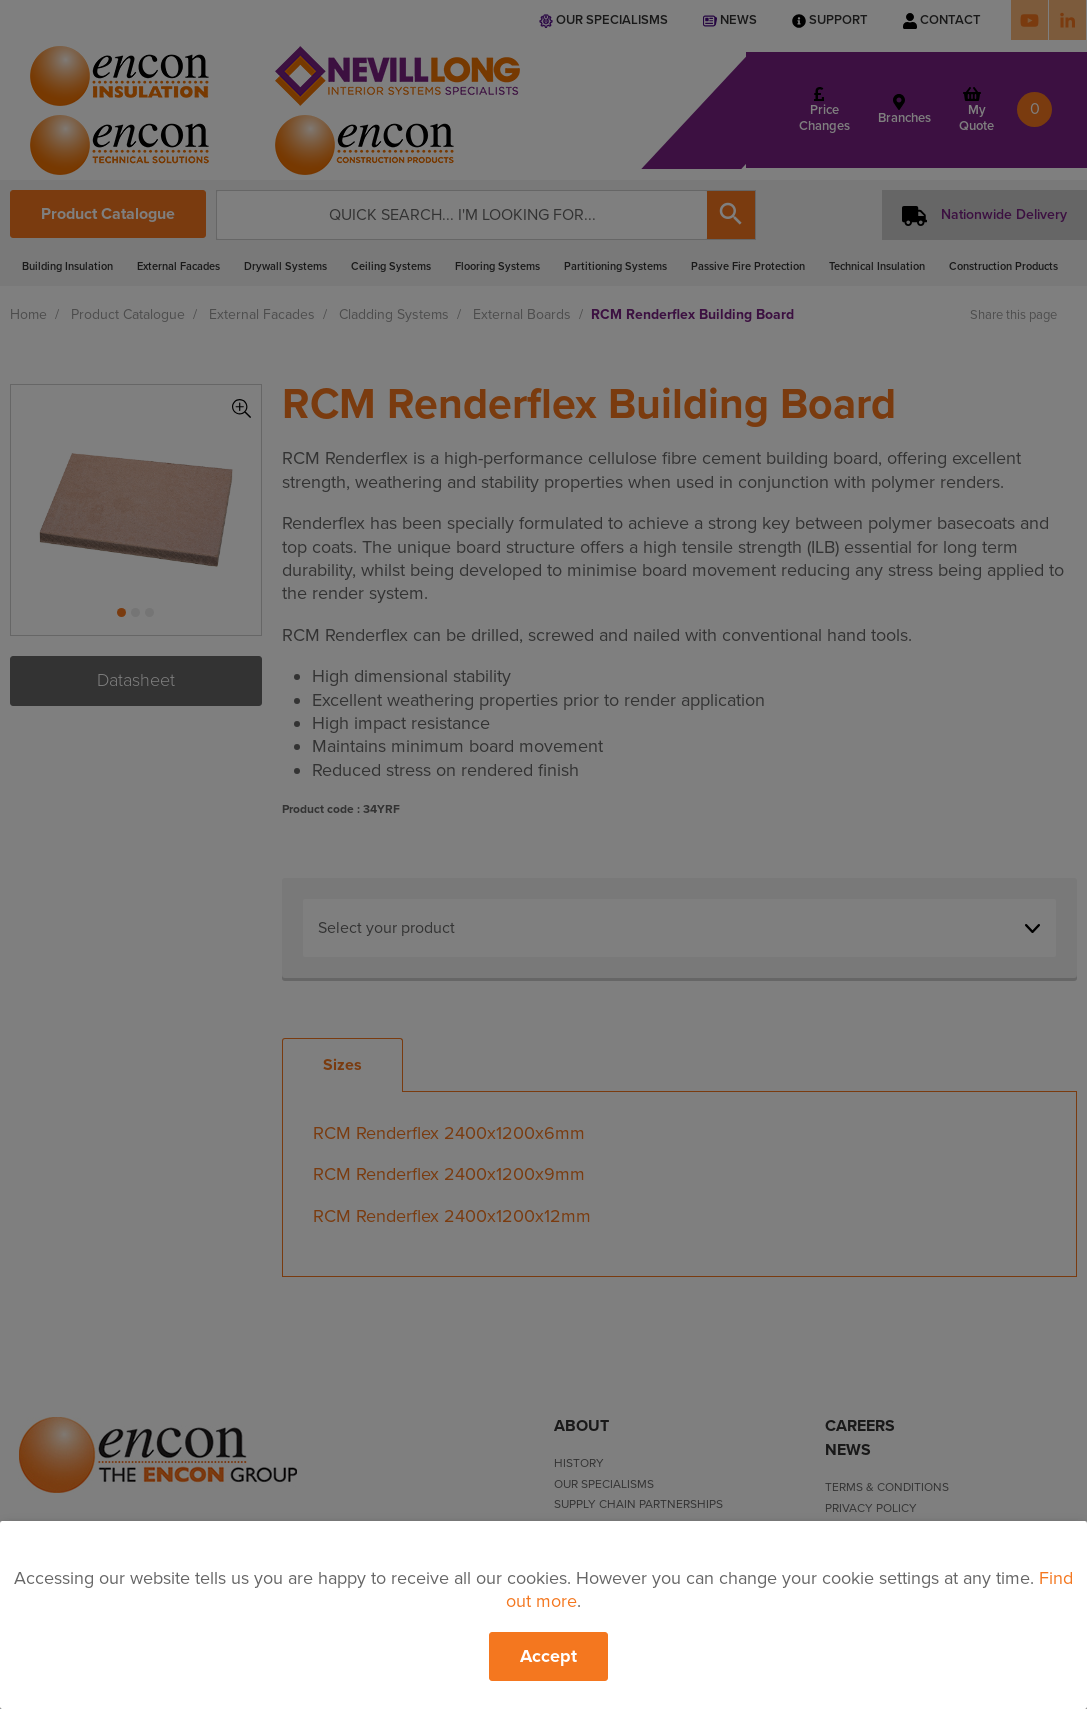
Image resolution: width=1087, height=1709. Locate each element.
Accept (548, 1656)
